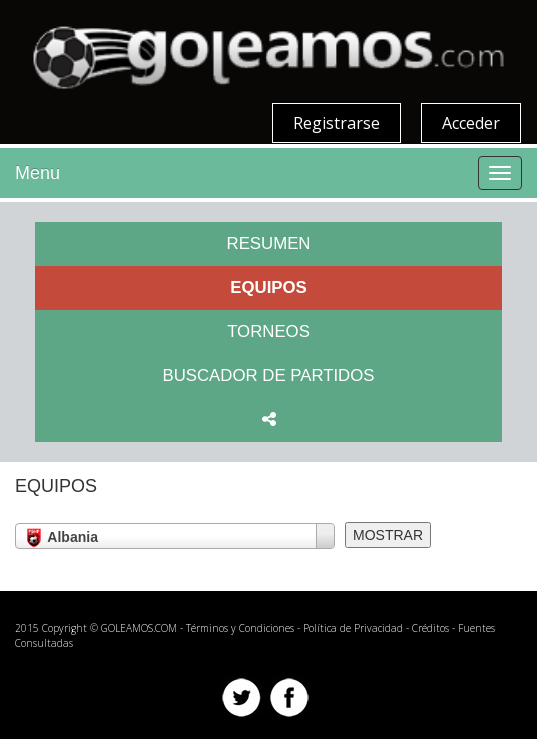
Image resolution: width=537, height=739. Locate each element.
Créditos (430, 628)
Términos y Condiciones (240, 628)
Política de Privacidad (353, 628)
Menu (37, 173)
